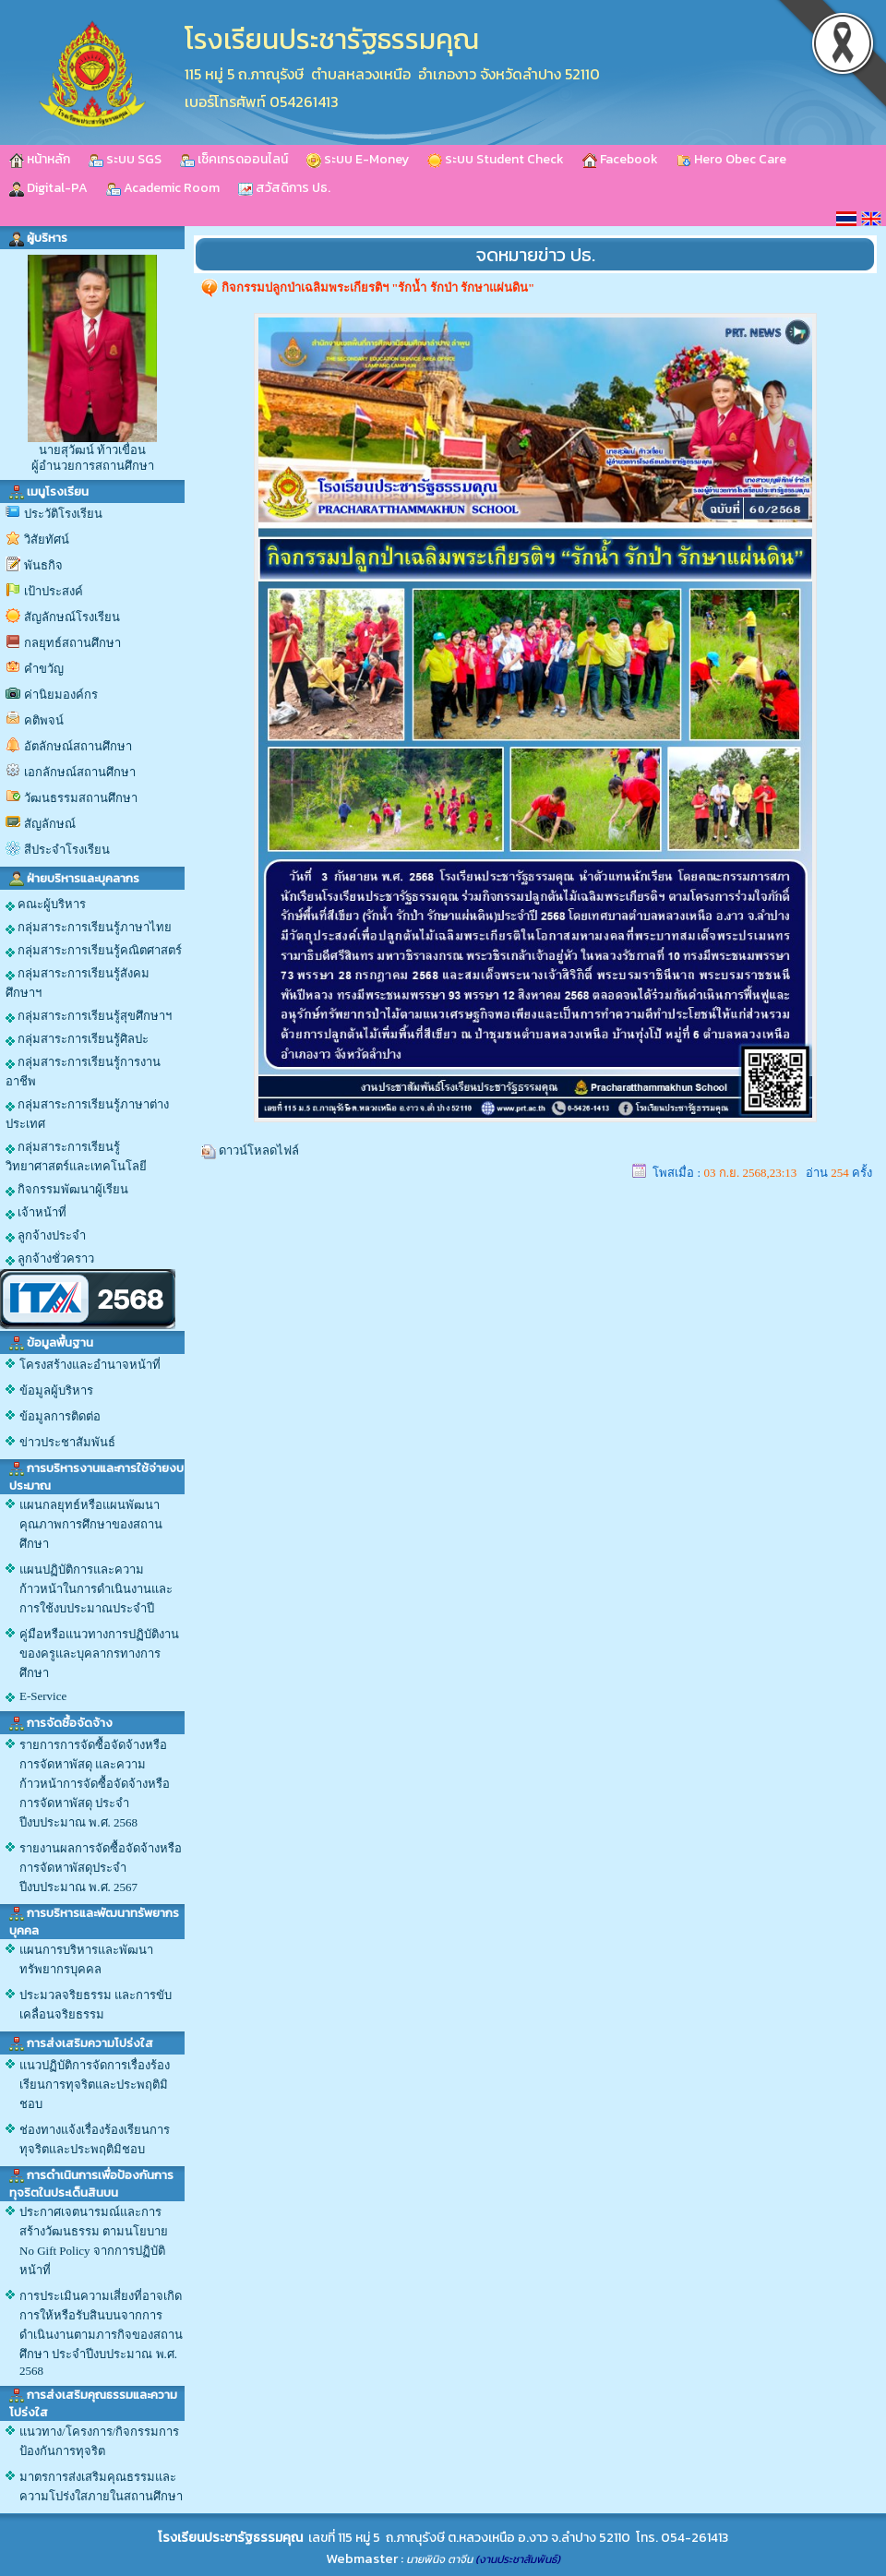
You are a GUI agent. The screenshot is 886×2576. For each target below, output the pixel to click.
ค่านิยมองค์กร (61, 694)
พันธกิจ (43, 565)
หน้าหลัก (39, 159)
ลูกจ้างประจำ (46, 1235)
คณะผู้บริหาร (46, 904)
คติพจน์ (44, 720)
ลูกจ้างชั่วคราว (50, 1259)
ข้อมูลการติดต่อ (60, 1416)
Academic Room (163, 188)
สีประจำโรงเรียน (67, 850)
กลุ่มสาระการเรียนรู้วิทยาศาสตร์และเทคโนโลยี (76, 1156)
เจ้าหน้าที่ (36, 1212)
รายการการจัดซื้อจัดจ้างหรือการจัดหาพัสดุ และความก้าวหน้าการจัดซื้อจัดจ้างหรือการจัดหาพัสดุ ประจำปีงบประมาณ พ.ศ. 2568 (94, 1783)
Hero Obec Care (731, 159)
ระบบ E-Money (357, 159)
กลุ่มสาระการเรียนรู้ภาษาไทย (89, 927)
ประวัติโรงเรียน (63, 514)
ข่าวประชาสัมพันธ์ (67, 1442)
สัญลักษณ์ (50, 824)
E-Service (42, 1696)
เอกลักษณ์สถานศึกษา (80, 772)
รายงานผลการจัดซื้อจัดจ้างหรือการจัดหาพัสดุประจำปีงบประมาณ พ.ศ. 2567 (100, 1867)
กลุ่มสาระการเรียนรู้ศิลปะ (77, 1039)
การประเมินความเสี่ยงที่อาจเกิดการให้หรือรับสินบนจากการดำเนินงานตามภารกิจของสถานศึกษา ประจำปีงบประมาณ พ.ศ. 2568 (101, 2333)
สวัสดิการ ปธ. (284, 188)
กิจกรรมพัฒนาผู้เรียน (67, 1189)
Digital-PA (48, 188)
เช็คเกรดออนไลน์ (234, 159)
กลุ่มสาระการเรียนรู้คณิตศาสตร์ (94, 950)
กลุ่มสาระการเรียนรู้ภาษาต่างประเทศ (87, 1114)
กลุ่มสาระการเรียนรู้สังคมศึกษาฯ (78, 983)
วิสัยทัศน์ (46, 539)
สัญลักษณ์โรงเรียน (72, 617)
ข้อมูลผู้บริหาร (56, 1390)
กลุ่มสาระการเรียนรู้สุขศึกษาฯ (89, 1016)
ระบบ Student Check (495, 159)
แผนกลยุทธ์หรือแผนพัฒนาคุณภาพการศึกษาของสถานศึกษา (90, 1524)
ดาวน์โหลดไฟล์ (259, 1150)
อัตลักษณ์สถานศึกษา (78, 746)
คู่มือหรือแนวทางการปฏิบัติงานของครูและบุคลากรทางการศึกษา (99, 1653)
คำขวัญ (44, 669)
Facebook (620, 159)
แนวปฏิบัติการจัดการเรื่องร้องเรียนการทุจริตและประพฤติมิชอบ (94, 2084)
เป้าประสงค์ (53, 591)
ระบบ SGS (125, 159)
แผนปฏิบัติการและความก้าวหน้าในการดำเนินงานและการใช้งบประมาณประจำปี (96, 1589)
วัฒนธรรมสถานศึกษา (81, 798)
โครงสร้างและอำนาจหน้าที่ (90, 1365)
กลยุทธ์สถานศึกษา (72, 643)
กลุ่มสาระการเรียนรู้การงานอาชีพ (83, 1071)
